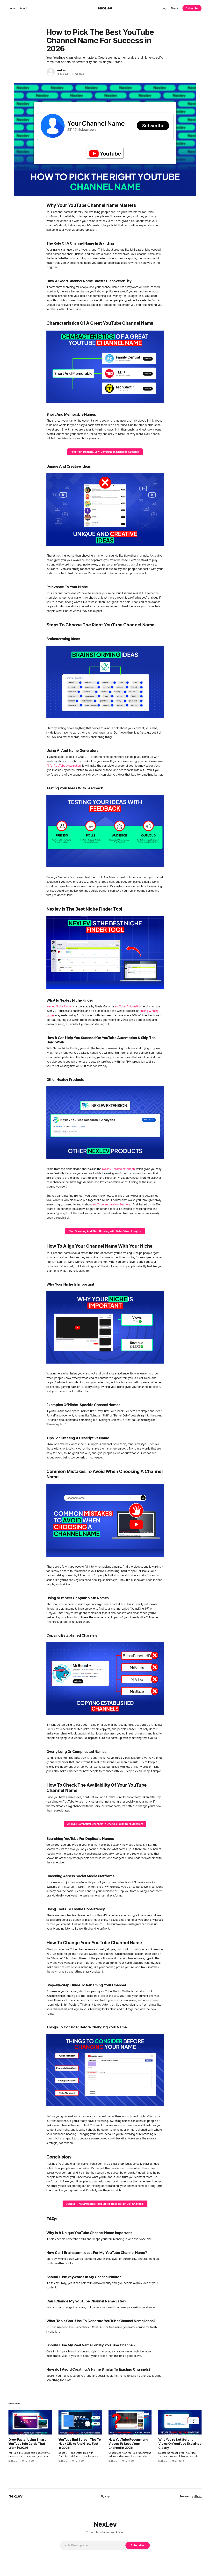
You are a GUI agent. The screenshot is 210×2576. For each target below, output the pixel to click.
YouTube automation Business (111, 1204)
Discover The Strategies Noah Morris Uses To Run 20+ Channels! (105, 2203)
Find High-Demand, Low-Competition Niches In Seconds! (105, 451)
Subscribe (192, 8)
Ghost (198, 2496)
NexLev (105, 8)
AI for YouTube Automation (63, 765)
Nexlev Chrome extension (118, 1169)
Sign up (105, 2496)
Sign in (175, 8)
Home (11, 8)
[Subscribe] (137, 2545)
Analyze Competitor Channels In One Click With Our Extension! (105, 1824)
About (23, 8)
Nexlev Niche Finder (59, 1006)
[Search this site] (164, 8)
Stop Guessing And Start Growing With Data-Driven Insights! (105, 1231)
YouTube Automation (128, 1006)
